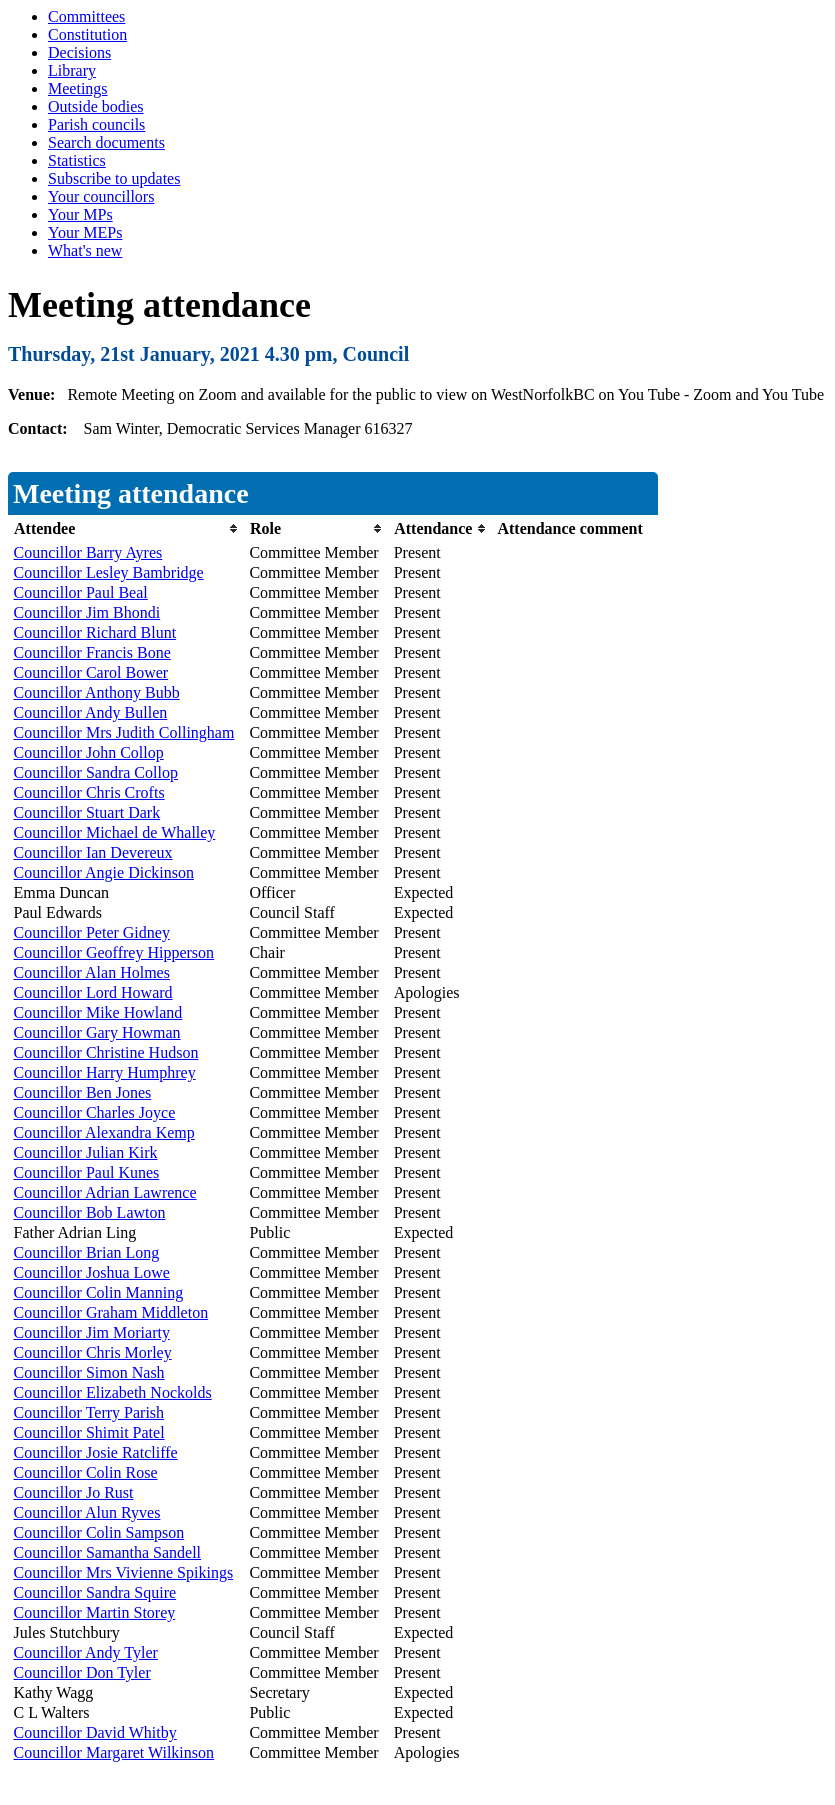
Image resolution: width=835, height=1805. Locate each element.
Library (72, 70)
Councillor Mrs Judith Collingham (124, 732)
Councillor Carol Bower (91, 672)
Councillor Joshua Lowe (92, 1272)
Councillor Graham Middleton (111, 1312)
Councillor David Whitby (95, 1732)
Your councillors (101, 196)
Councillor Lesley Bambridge (109, 572)
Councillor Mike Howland (98, 1012)
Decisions (79, 52)
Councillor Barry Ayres (88, 552)
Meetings (78, 88)
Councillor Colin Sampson (99, 1532)
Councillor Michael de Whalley (115, 832)
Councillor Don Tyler (82, 1672)
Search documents (106, 142)
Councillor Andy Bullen (91, 712)
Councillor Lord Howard (93, 992)
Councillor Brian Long (87, 1252)
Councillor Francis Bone (92, 652)
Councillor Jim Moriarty (92, 1332)
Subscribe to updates (114, 178)
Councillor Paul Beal (81, 592)
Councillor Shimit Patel (89, 1432)
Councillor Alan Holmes (92, 972)
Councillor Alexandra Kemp (104, 1132)
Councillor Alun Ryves (87, 1512)
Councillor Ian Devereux (93, 852)
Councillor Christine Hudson (106, 1052)
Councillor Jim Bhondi (87, 612)
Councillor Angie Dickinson (104, 872)
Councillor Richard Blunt (95, 632)
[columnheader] (127, 528)
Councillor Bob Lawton (90, 1212)
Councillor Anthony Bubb (97, 692)
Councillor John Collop (89, 752)
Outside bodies (96, 106)
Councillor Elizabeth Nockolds (113, 1392)
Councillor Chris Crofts (89, 792)
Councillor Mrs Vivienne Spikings (124, 1572)
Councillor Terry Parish (89, 1412)
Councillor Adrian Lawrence (105, 1192)
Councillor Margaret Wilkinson (114, 1752)
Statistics (77, 160)
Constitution (87, 34)
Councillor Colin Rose (86, 1472)
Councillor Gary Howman (97, 1032)
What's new (85, 250)
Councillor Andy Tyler (86, 1652)
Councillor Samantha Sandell (108, 1552)
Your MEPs (85, 232)
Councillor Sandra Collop (96, 772)
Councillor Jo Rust (74, 1492)
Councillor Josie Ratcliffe (96, 1452)
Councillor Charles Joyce (95, 1112)
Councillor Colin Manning (99, 1292)
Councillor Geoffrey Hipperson (114, 952)
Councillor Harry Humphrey (105, 1072)
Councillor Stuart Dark (87, 812)
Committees (86, 16)
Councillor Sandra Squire (95, 1592)
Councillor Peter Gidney (92, 932)
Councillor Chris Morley (93, 1352)
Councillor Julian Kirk (86, 1152)
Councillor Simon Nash (89, 1372)
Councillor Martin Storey (95, 1612)
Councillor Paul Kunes (87, 1172)
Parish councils (96, 124)
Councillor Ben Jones (83, 1092)
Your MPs (80, 214)
